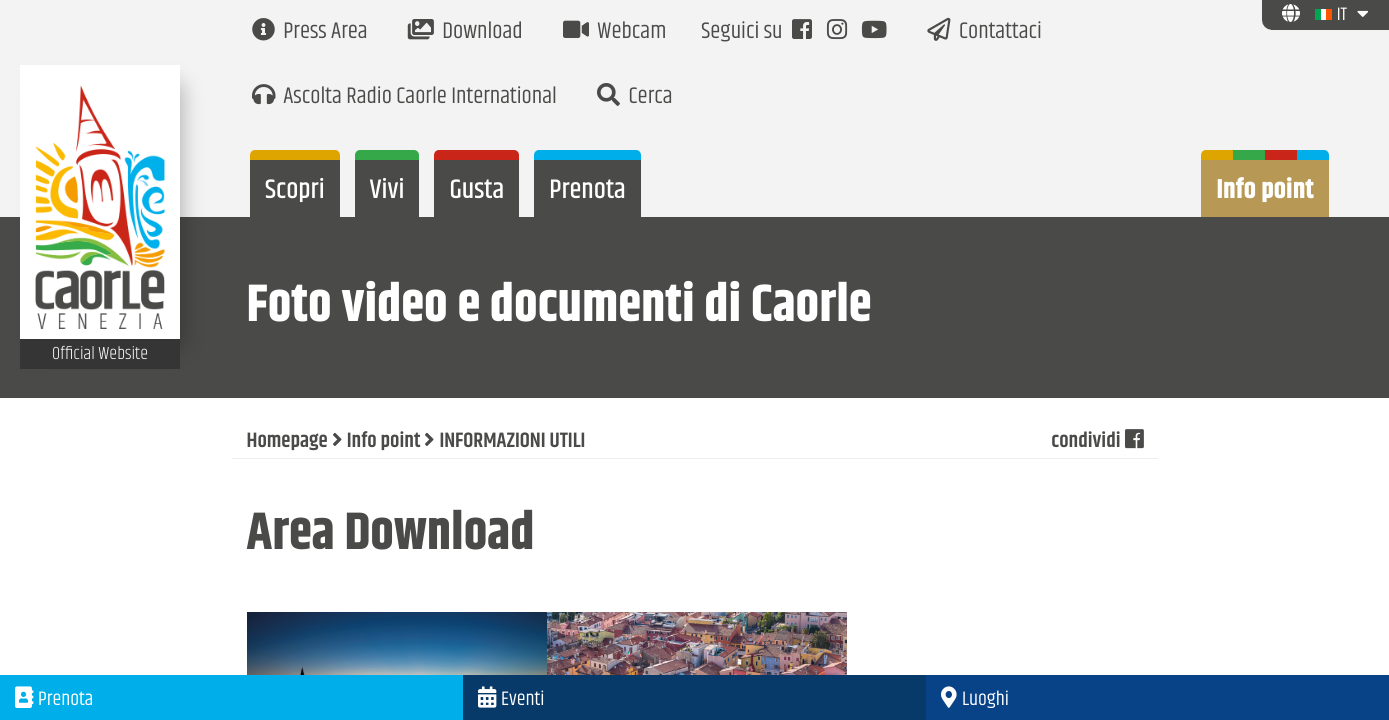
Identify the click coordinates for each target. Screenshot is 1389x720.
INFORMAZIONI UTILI (512, 442)
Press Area (310, 32)
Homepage (287, 442)
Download (465, 32)
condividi (1096, 442)
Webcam (615, 32)
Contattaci (984, 32)
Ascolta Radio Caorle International (404, 97)
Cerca (635, 97)
